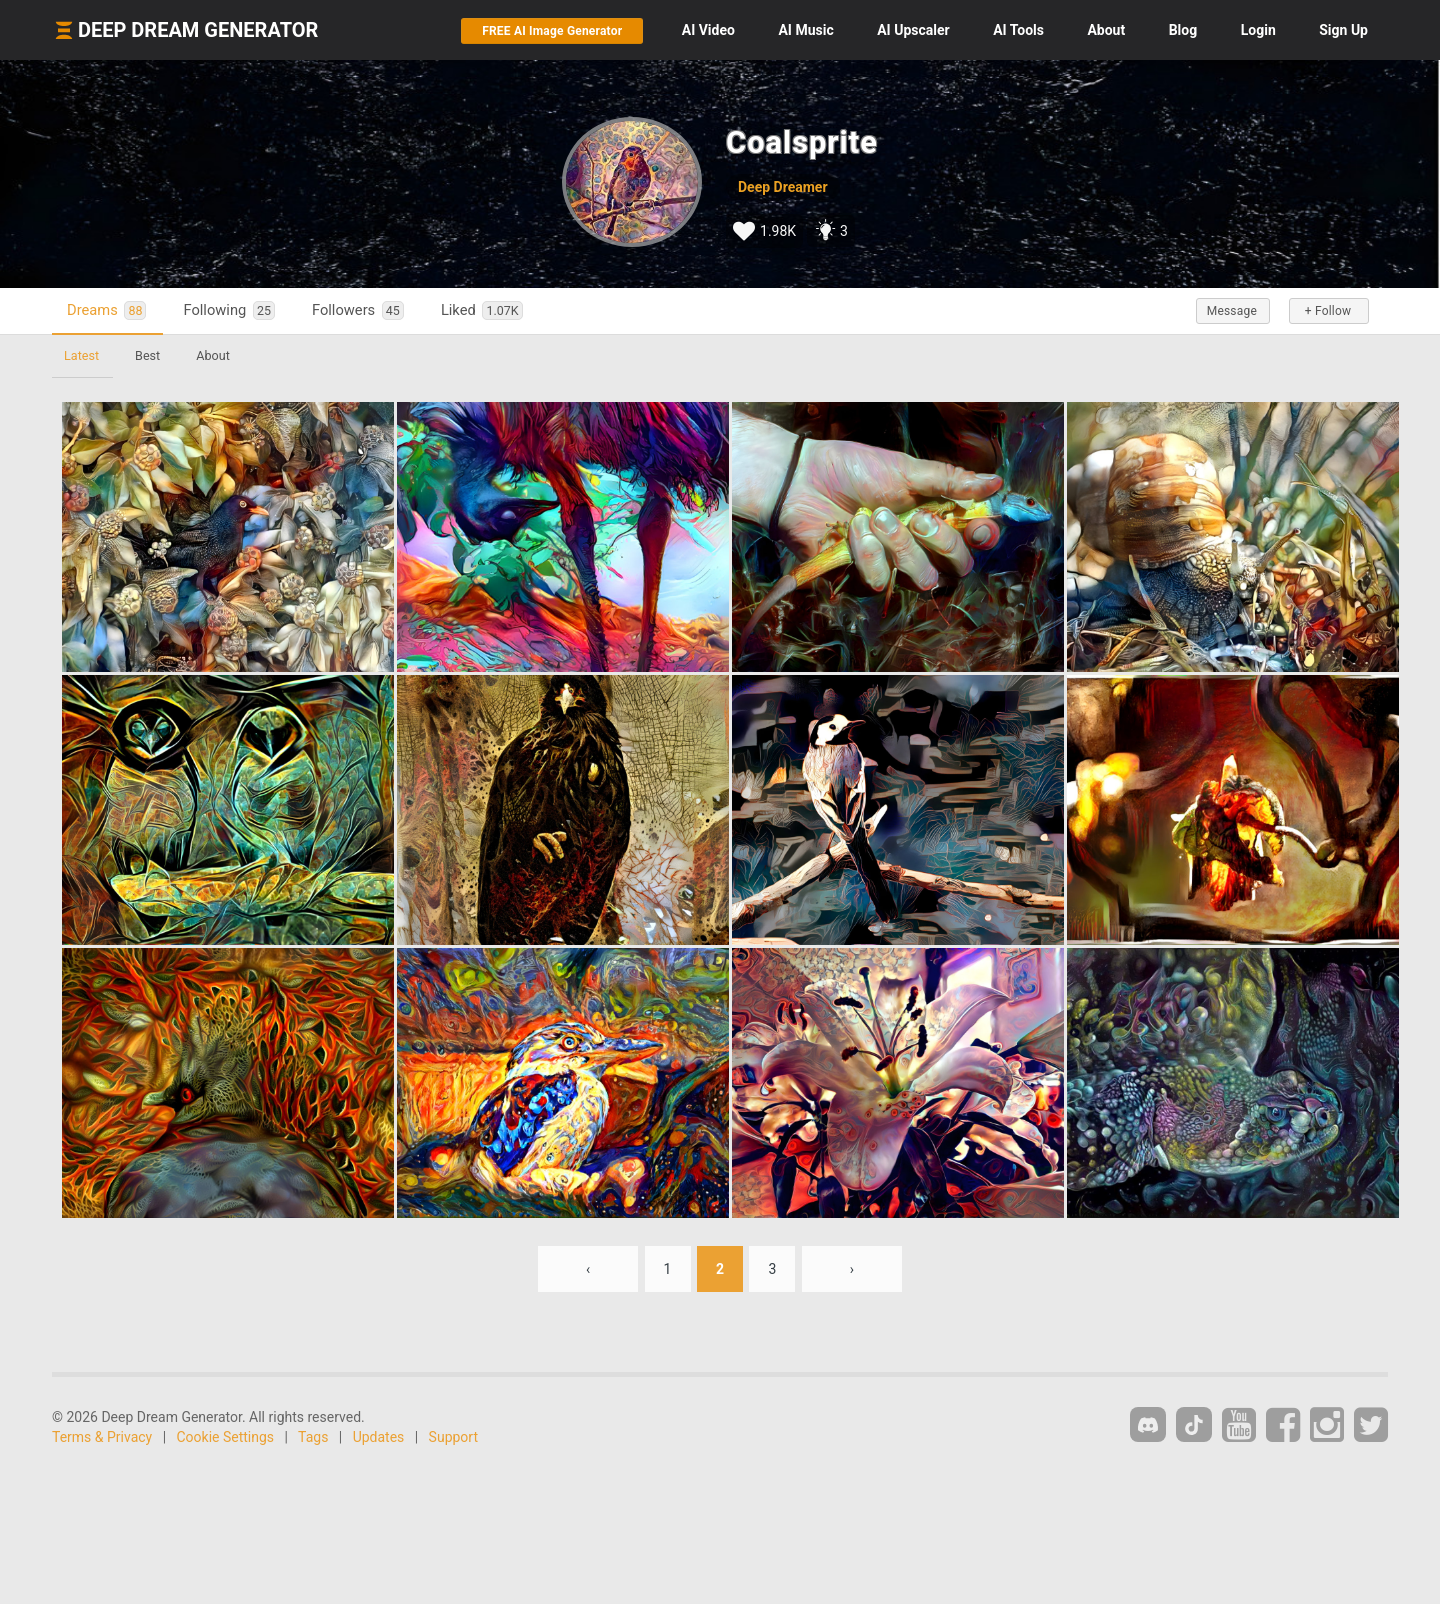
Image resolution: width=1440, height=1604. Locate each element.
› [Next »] (852, 1269)
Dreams (106, 310)
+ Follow (1328, 311)
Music (805, 30)
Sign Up (1343, 30)
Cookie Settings (226, 1437)
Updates (379, 1437)
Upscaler (913, 30)
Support (453, 1437)
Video (708, 30)
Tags (313, 1437)
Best (147, 355)
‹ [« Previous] (588, 1269)
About (1106, 30)
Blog (1183, 30)
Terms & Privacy (102, 1437)
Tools (1018, 30)
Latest (81, 355)
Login (1258, 30)
